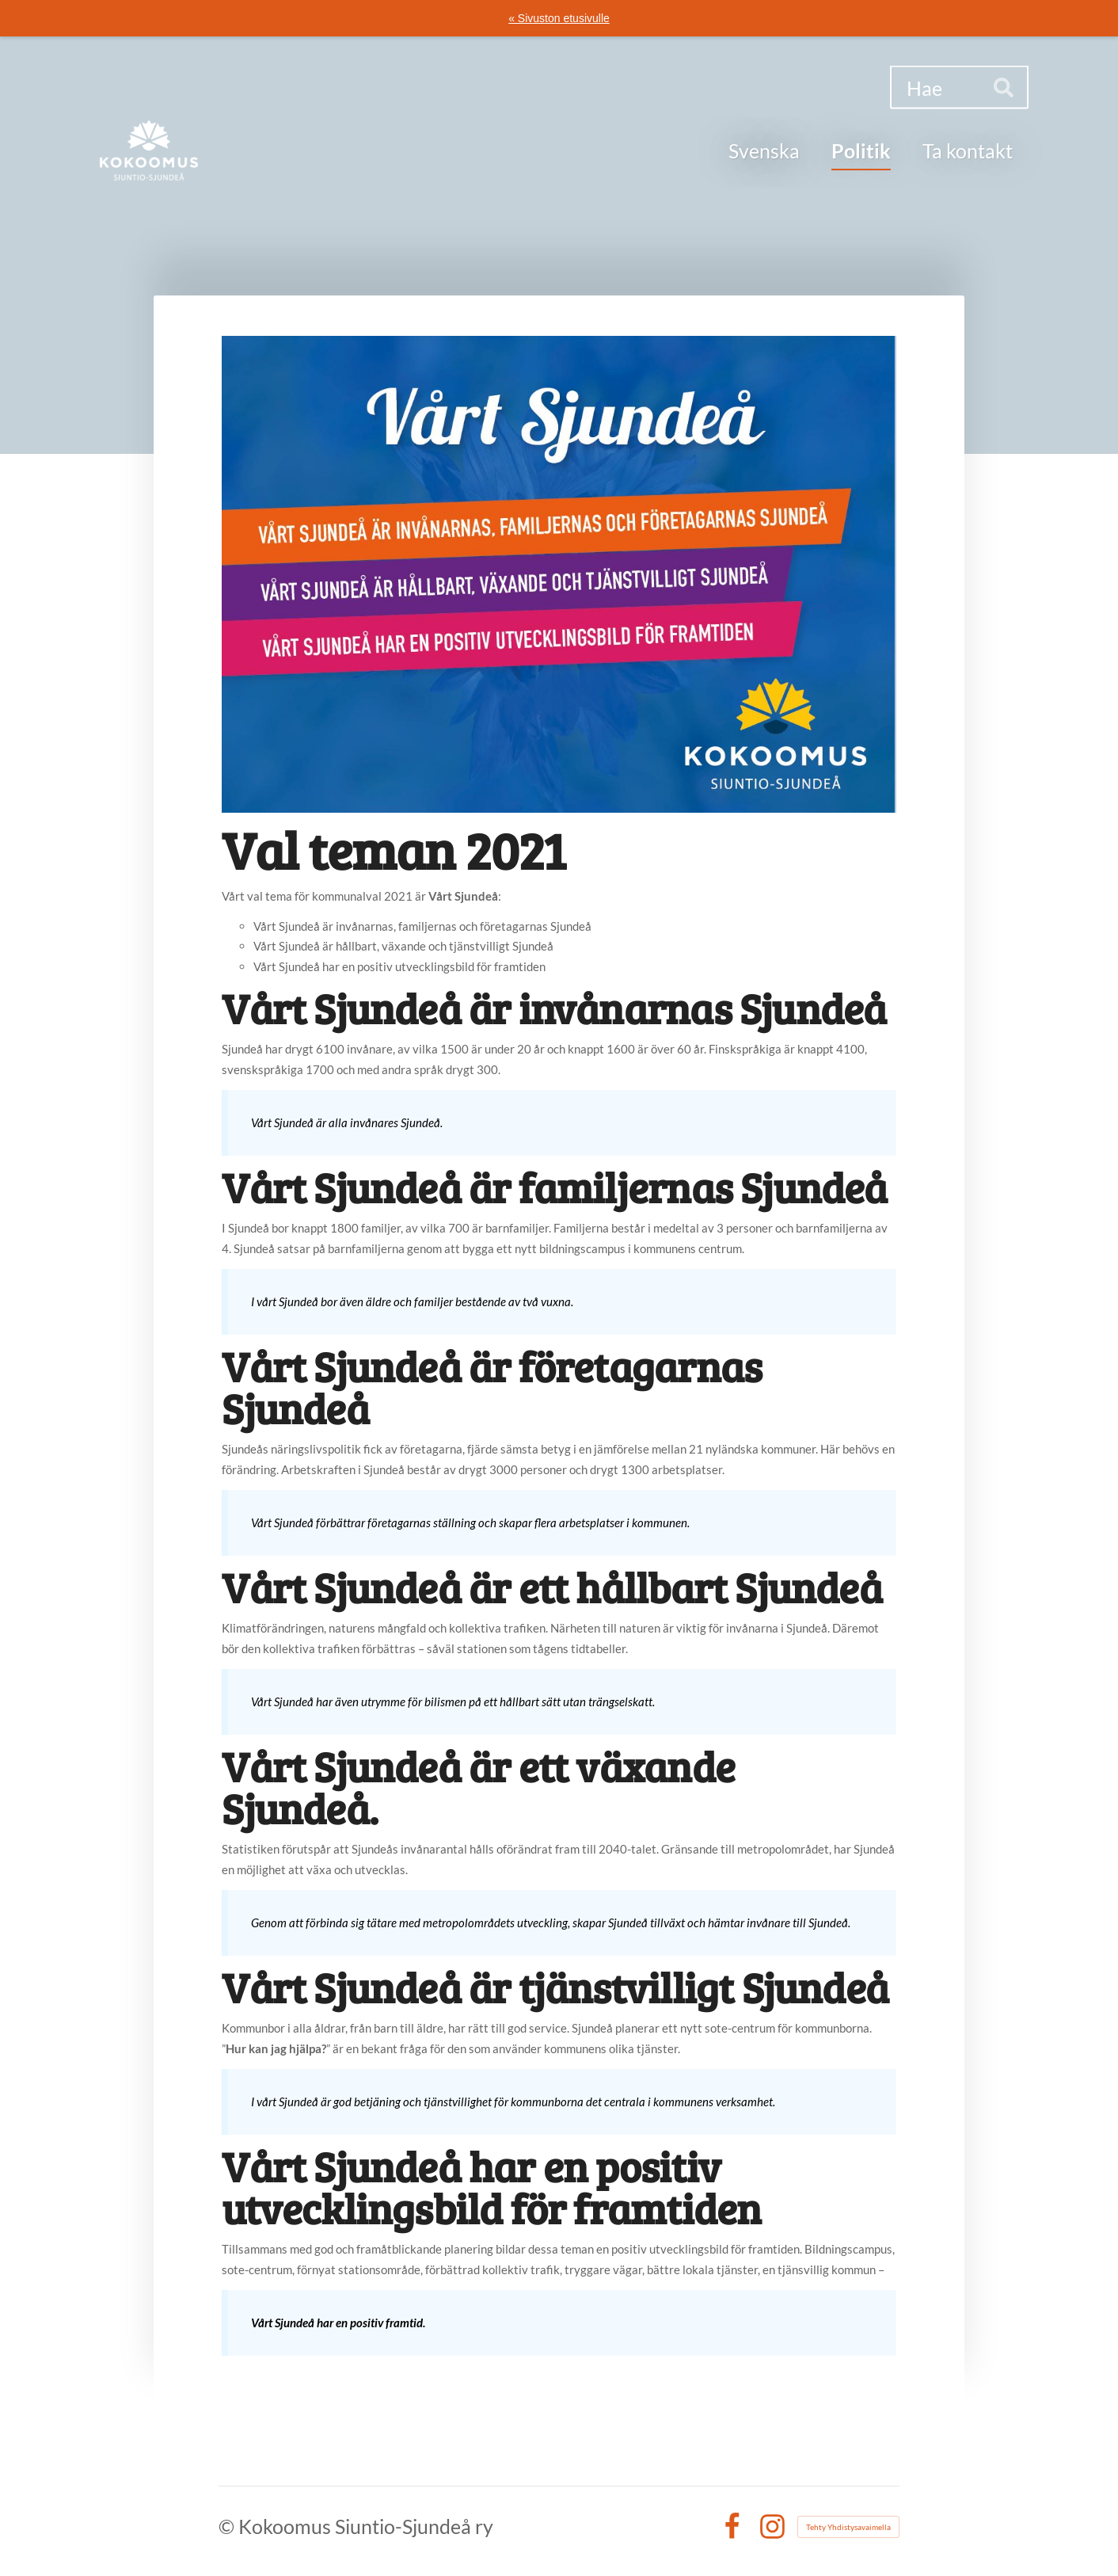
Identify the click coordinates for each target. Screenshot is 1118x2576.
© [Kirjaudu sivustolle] (228, 2526)
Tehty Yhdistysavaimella (848, 2527)
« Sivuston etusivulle (559, 18)
